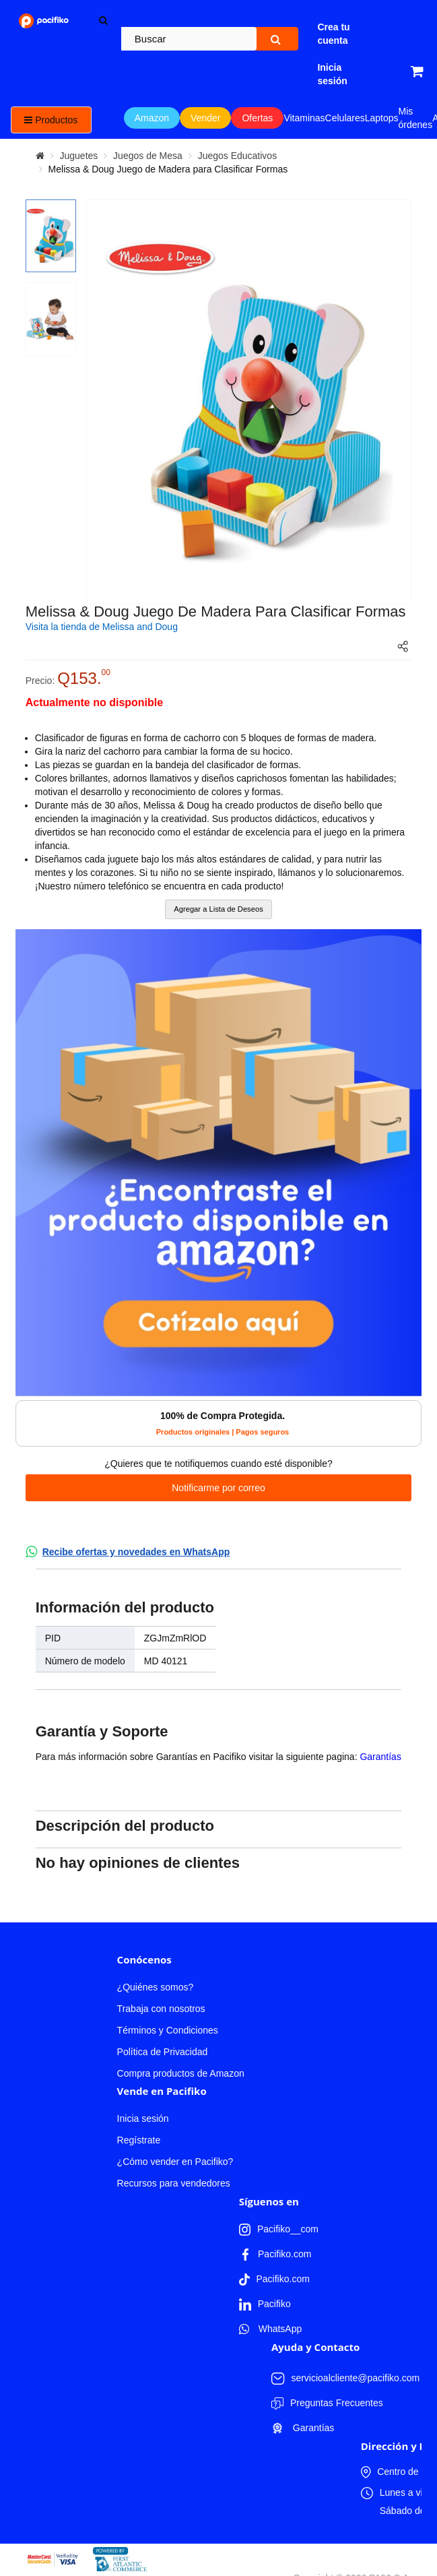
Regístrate (139, 2140)
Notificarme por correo (218, 1487)
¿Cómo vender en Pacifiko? (175, 2161)
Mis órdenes (416, 118)
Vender (205, 118)
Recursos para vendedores (173, 2183)
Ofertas (257, 118)
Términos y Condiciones (167, 2030)
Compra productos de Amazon (180, 2073)
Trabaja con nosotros (161, 2008)
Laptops (382, 118)
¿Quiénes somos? (155, 1987)
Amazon (152, 118)
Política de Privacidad (162, 2051)
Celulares (345, 118)
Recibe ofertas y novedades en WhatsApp (136, 1551)
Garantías (380, 1756)
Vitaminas (304, 118)
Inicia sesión (143, 2118)
